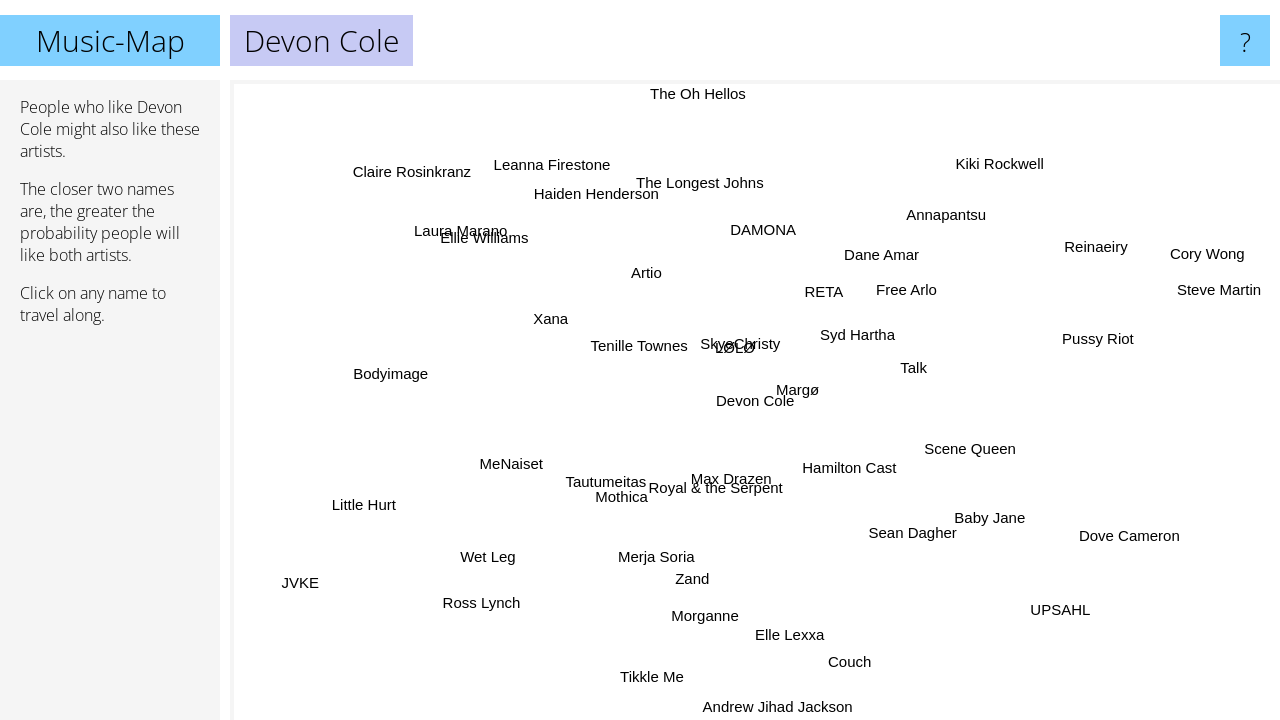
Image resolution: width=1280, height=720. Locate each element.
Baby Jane (991, 515)
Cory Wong (1203, 251)
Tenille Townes (638, 346)
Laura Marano (463, 227)
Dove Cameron (1130, 534)
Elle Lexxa (787, 633)
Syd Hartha (856, 334)
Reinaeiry (1096, 249)
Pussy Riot (1098, 337)
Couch (844, 661)
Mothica (624, 497)
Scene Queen (972, 444)
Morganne (700, 613)
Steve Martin (1219, 290)
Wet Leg (488, 556)
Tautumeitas (605, 480)
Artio (648, 272)
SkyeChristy (736, 345)
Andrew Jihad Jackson (777, 706)
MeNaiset (510, 461)
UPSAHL (1063, 606)
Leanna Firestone (553, 166)
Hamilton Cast (851, 468)
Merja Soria (659, 556)
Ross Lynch (482, 601)
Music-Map (110, 40)
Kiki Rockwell (1000, 162)
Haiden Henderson (595, 193)
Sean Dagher (908, 534)
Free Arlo (906, 290)
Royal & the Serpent (721, 487)
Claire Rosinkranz (413, 170)
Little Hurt (364, 504)
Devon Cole (755, 400)
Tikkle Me (652, 675)
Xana (558, 312)
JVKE (299, 581)
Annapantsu (943, 215)
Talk (915, 369)
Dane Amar (881, 254)
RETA (822, 292)
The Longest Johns (694, 184)
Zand (692, 577)
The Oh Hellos (698, 93)
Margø (797, 389)
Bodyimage (390, 375)
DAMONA (763, 229)
